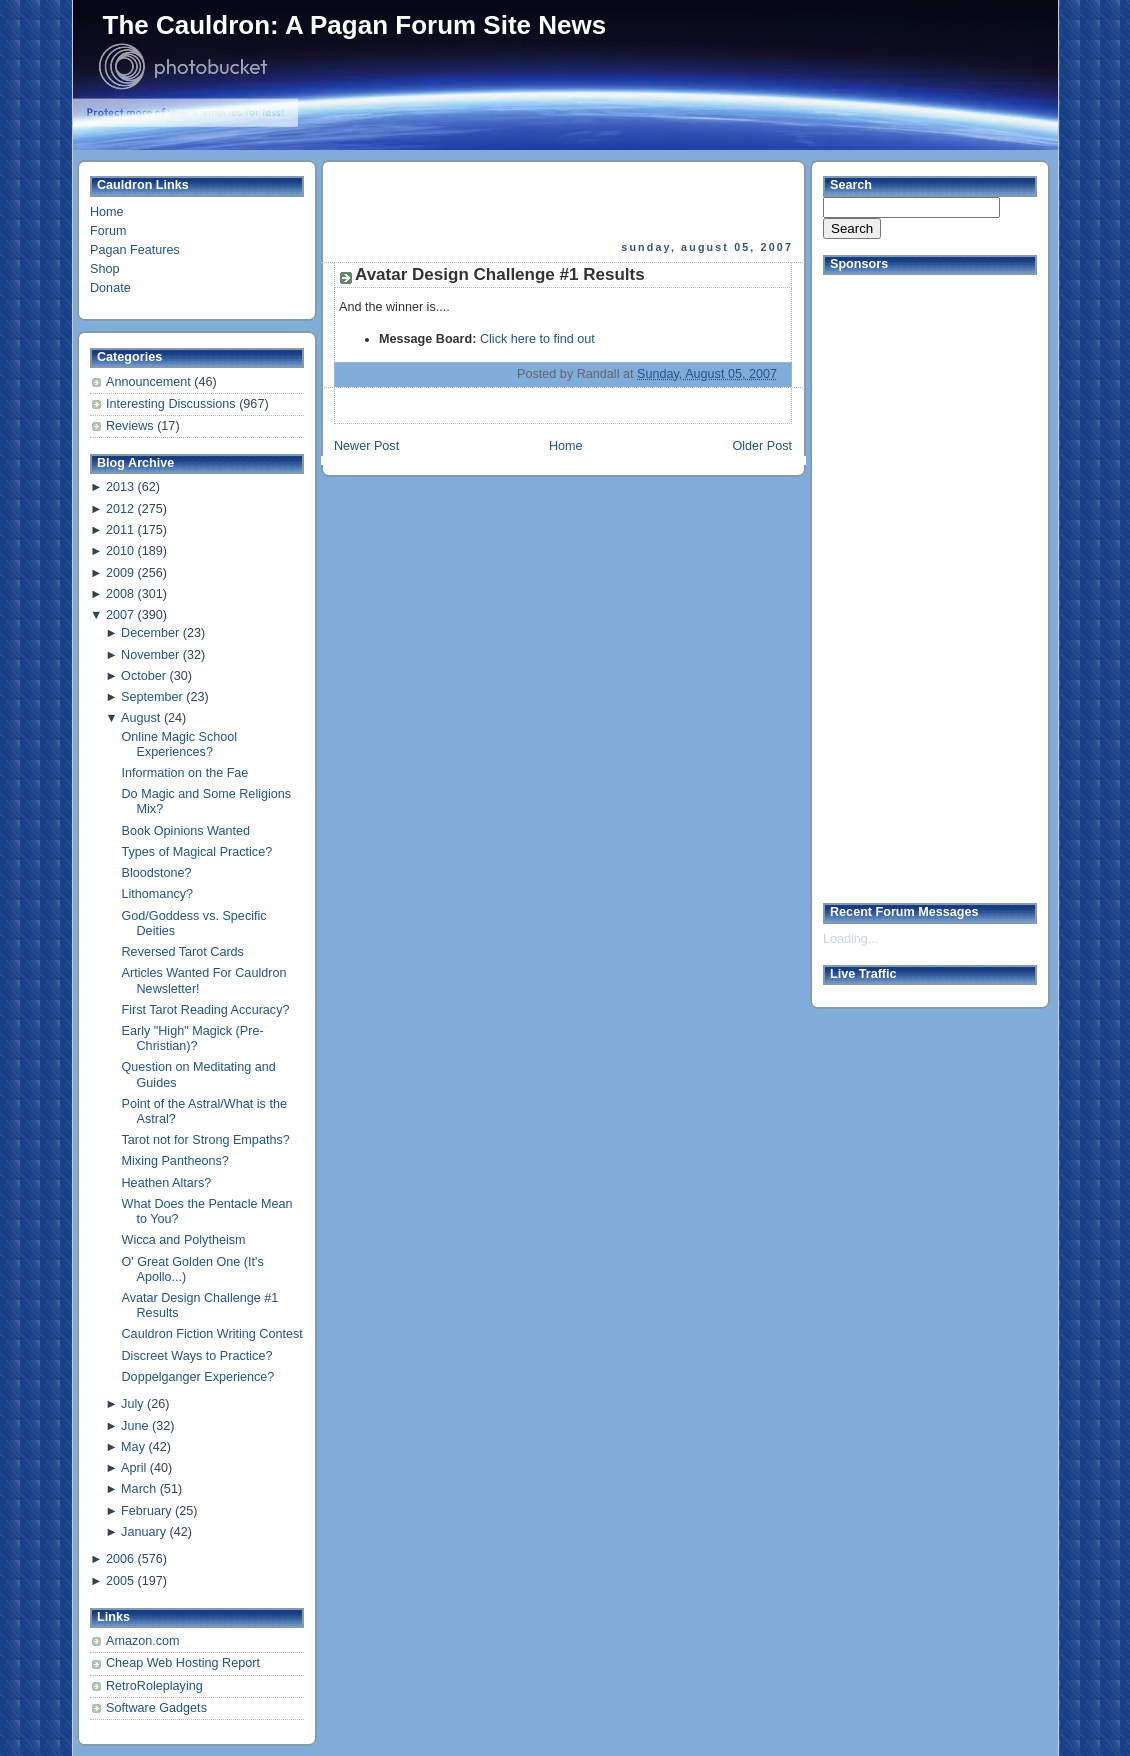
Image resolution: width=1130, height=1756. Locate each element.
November (150, 655)
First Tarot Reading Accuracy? (206, 1010)
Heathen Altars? (167, 1183)
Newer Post (366, 446)
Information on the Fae (185, 773)
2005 (120, 1581)
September (152, 697)
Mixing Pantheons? (175, 1161)
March (138, 1489)
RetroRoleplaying (154, 1686)
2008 (120, 594)
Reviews (131, 426)
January (143, 1532)
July (132, 1404)
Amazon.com (143, 1641)
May (133, 1447)
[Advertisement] (565, 201)
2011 (120, 530)
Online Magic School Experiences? (180, 744)
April (133, 1468)
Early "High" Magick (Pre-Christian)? (193, 1038)
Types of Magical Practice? (197, 852)
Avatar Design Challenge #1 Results (500, 274)
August (140, 718)
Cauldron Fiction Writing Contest (212, 1334)
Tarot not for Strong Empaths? (206, 1140)
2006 (120, 1559)
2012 (120, 509)
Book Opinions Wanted (186, 831)
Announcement (150, 382)
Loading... (850, 939)
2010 (120, 551)
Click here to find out (537, 339)
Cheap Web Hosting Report (183, 1663)
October (143, 676)
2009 (120, 573)
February (146, 1511)
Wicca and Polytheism (184, 1240)
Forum (108, 231)
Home (107, 212)
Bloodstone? (157, 873)
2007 (120, 615)
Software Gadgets (156, 1708)
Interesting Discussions (172, 404)
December (150, 633)
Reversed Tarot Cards (183, 952)
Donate (110, 288)
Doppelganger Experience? (198, 1377)
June (134, 1426)
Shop (104, 269)
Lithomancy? (158, 894)
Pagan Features (135, 250)
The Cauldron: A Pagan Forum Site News (355, 25)
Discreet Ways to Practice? (197, 1356)
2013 (120, 487)
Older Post (762, 446)
